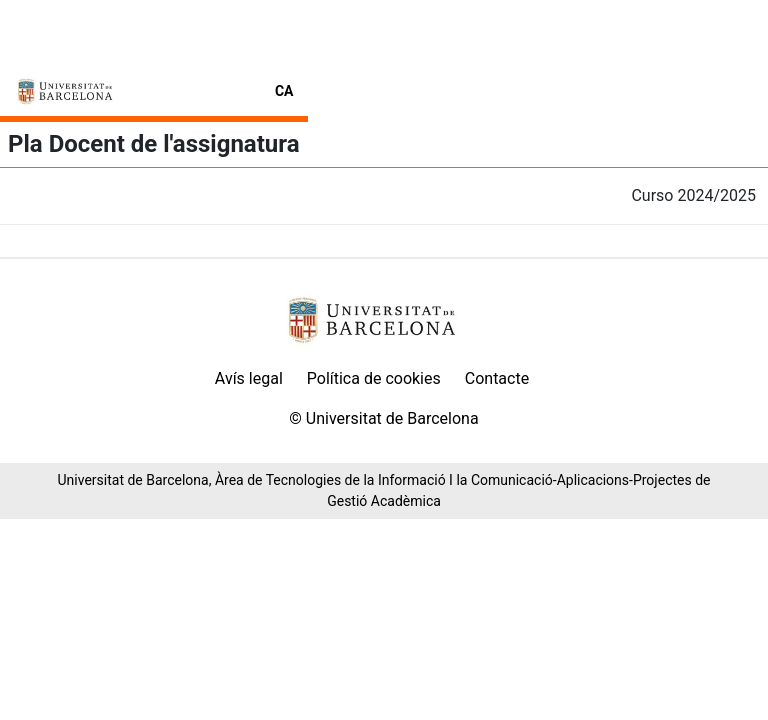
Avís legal (249, 378)
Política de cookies (374, 378)
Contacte (497, 378)
